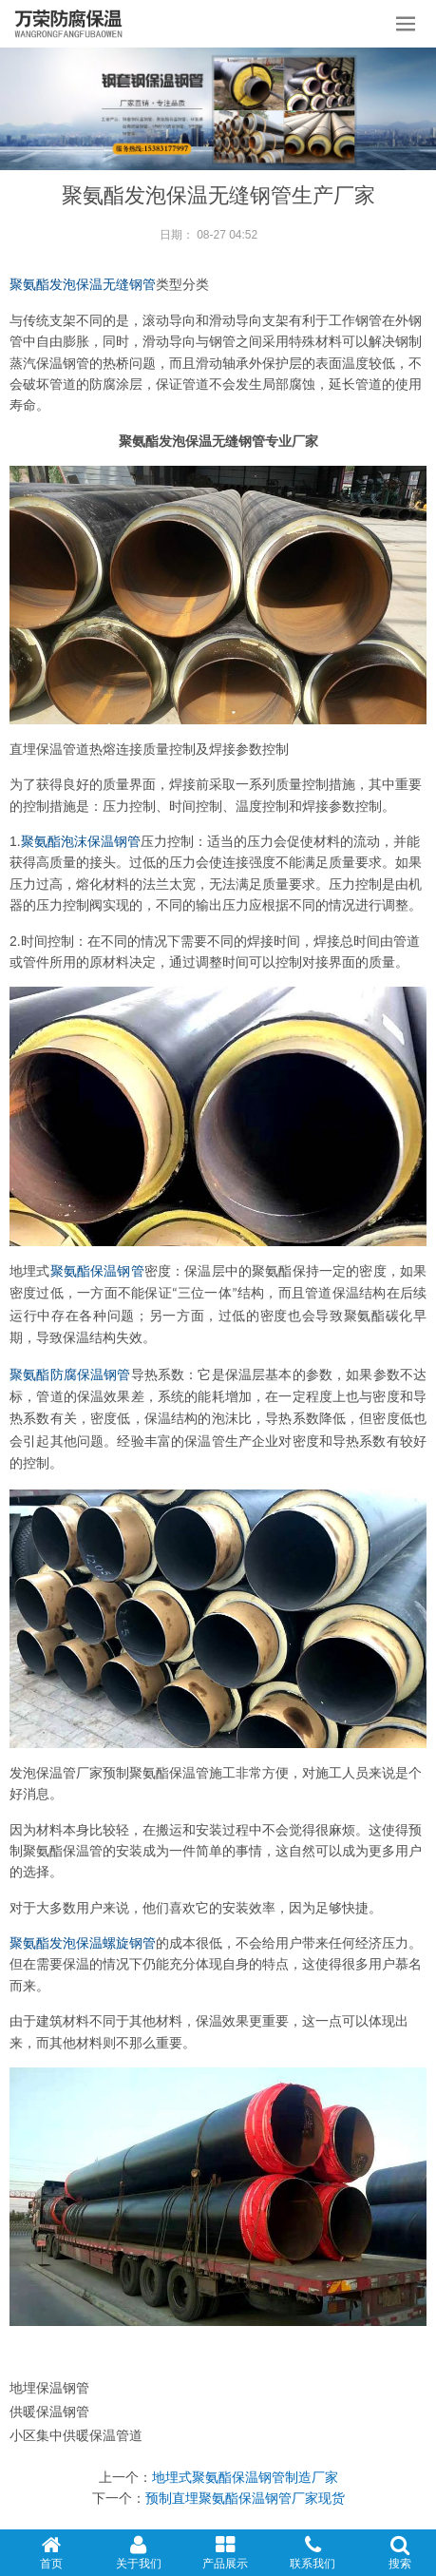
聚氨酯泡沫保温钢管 (81, 841)
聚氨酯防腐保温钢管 (70, 1375)
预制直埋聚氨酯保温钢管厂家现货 (245, 2498)
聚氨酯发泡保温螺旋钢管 (82, 1943)
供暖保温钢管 (49, 2411)
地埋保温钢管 (49, 2387)
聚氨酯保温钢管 (97, 1271)
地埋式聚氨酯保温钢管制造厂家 (245, 2477)
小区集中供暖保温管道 (75, 2435)
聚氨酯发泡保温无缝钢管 (82, 284)
